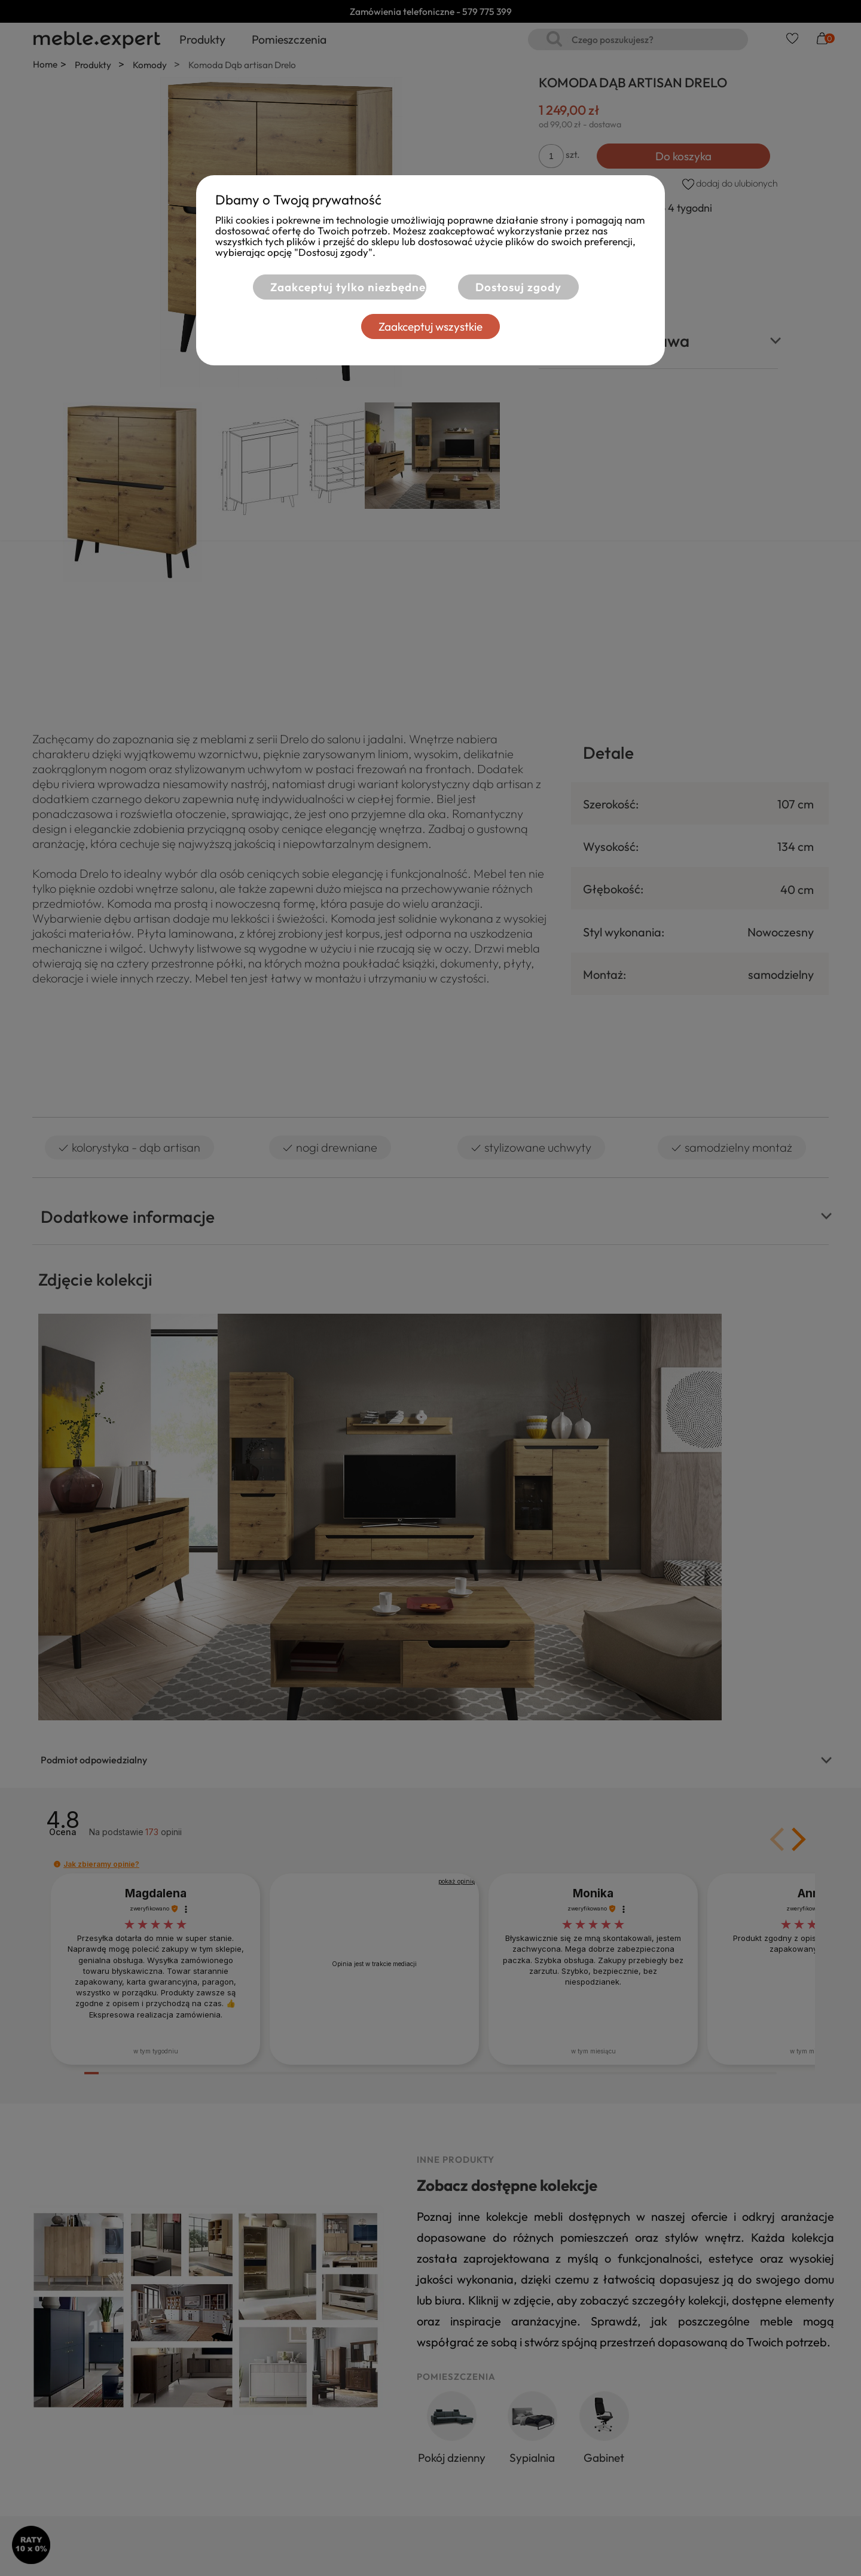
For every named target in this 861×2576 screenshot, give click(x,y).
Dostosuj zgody (518, 287)
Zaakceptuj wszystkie (430, 326)
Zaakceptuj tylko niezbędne (348, 287)
